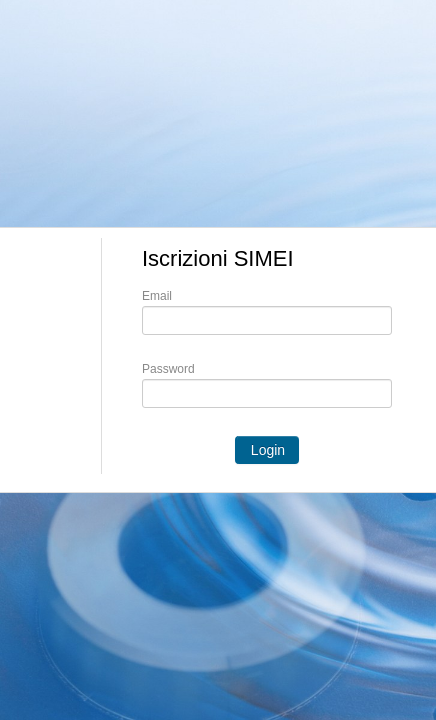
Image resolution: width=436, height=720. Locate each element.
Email (157, 296)
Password (168, 369)
